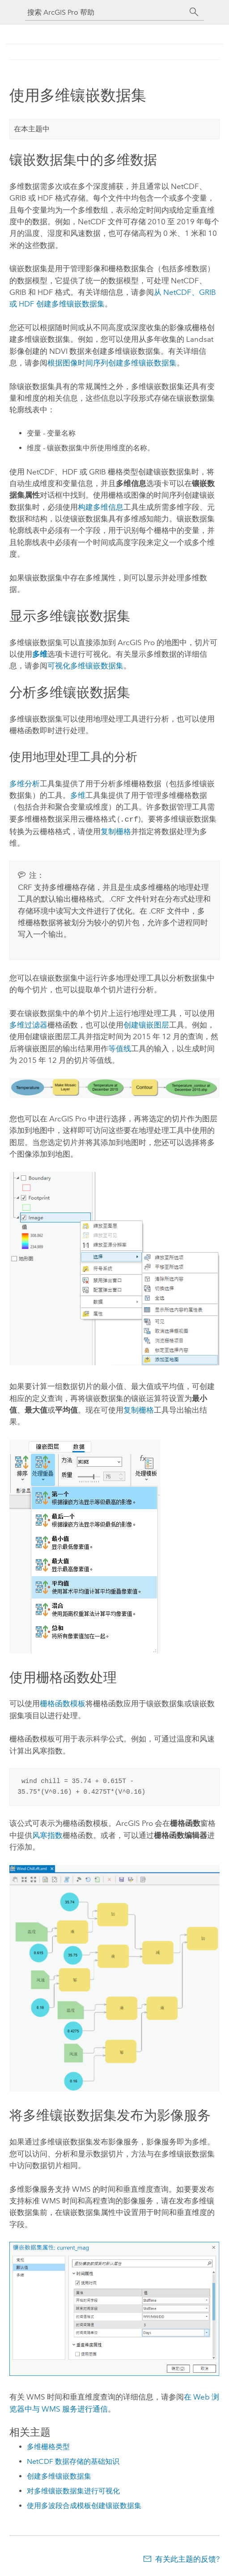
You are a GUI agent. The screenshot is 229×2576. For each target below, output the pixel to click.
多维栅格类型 (48, 2446)
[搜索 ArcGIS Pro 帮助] (105, 12)
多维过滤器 (28, 1023)
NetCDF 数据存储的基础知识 (73, 2460)
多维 (77, 795)
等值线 (119, 1047)
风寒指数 (47, 1834)
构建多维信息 (100, 507)
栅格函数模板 (62, 1702)
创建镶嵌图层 (146, 1023)
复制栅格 (116, 830)
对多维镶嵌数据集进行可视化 (73, 2490)
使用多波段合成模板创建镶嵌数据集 (84, 2504)
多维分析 (24, 783)
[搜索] (194, 12)
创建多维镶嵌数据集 (59, 2475)
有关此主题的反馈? (187, 2558)
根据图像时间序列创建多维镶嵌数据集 (112, 362)
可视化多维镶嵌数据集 (85, 665)
